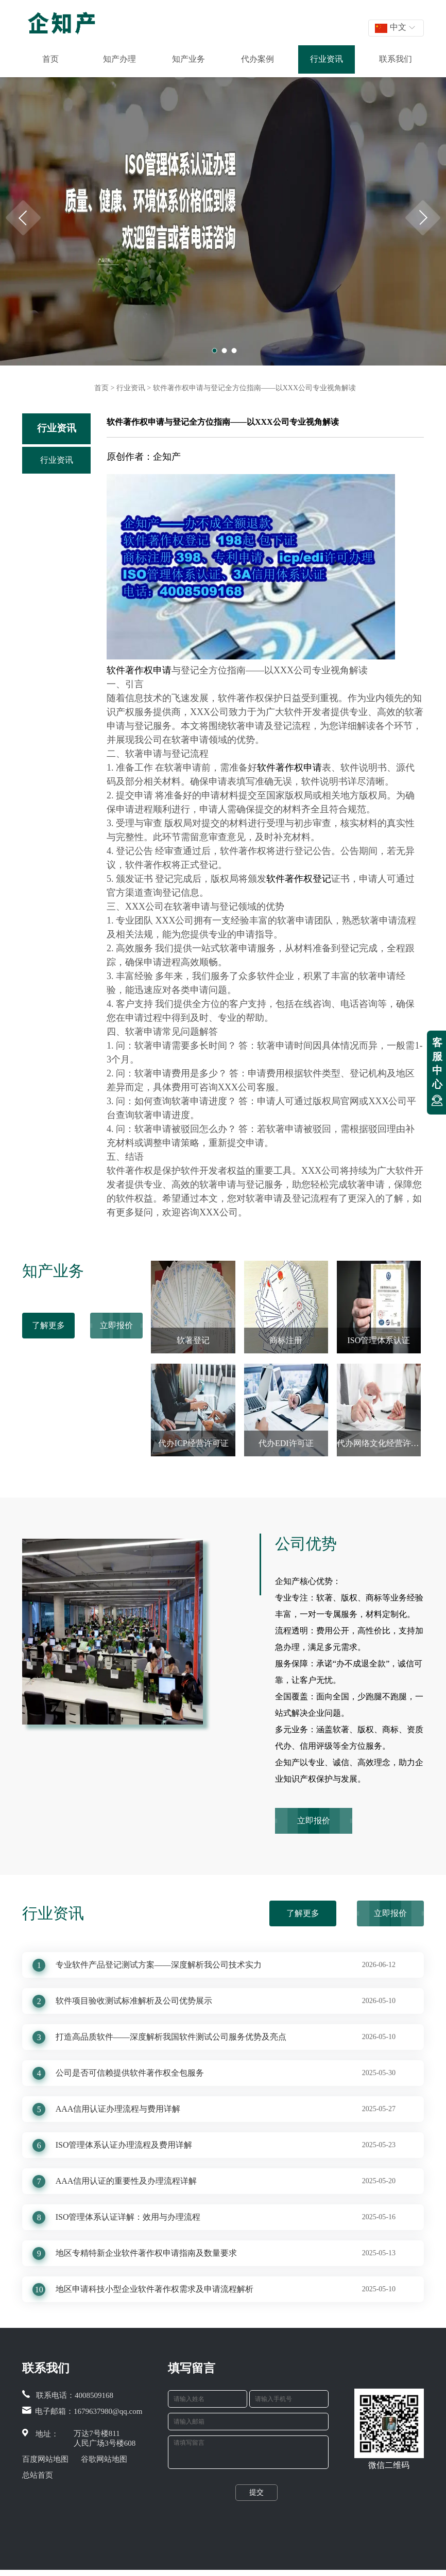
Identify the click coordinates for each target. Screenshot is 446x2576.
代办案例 (257, 59)
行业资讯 (326, 59)
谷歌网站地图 (104, 2459)
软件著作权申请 (139, 670)
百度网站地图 (45, 2459)
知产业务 (188, 59)
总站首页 (37, 2475)
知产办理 (119, 59)
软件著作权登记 (298, 879)
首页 (50, 59)
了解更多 (48, 1325)
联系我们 (395, 59)
